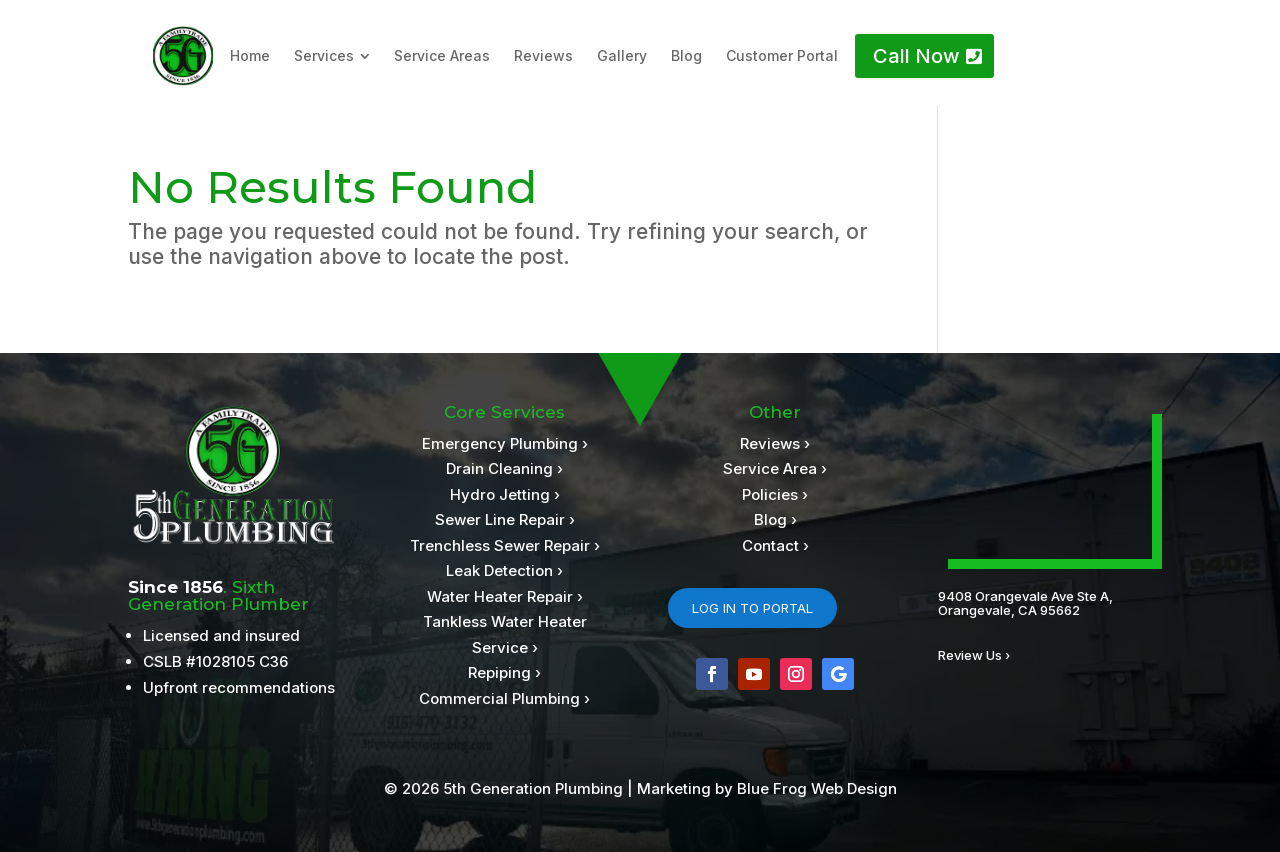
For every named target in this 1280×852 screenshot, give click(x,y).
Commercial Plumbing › (504, 698)
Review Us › (974, 655)
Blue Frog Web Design (817, 788)
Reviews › (775, 443)
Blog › (775, 519)
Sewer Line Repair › (505, 519)
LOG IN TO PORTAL (752, 608)
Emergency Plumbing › (505, 443)
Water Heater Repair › (505, 596)
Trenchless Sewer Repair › (505, 545)
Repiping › (504, 672)
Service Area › (775, 468)
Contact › (775, 545)
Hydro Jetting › (505, 494)
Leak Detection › (504, 570)
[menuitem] (250, 56)
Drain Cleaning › (504, 468)
